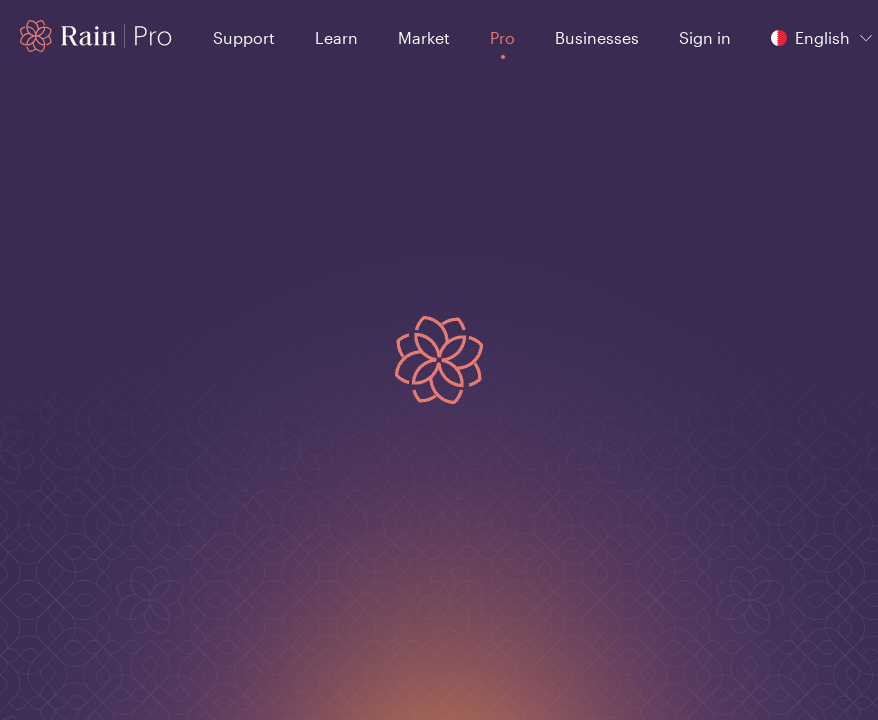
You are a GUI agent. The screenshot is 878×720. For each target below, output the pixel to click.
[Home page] (96, 36)
